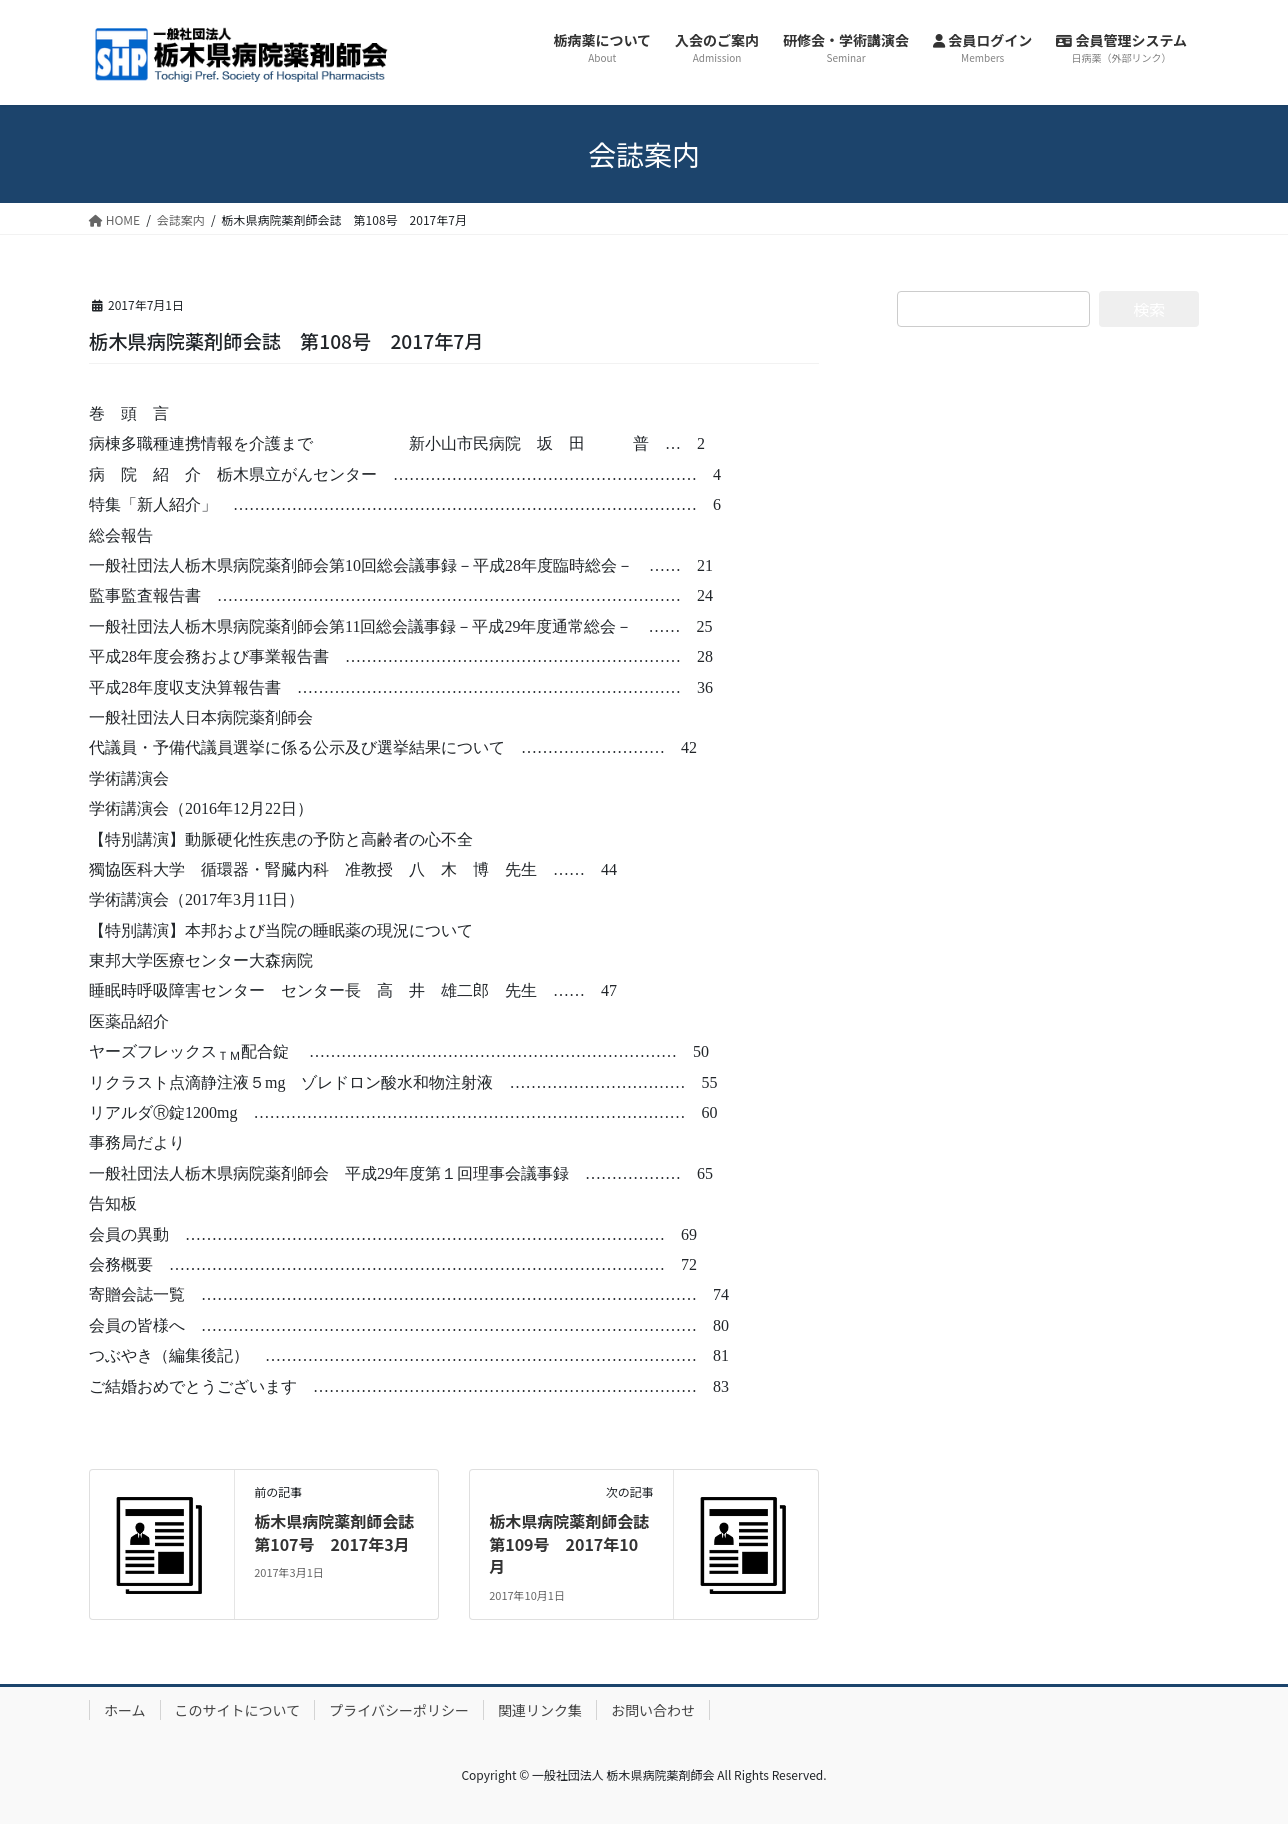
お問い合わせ (653, 1710)
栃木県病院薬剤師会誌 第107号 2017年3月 (342, 1532)
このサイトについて (238, 1710)
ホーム (125, 1710)
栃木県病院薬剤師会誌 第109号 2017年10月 (577, 1543)
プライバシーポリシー (399, 1710)
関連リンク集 (540, 1710)
